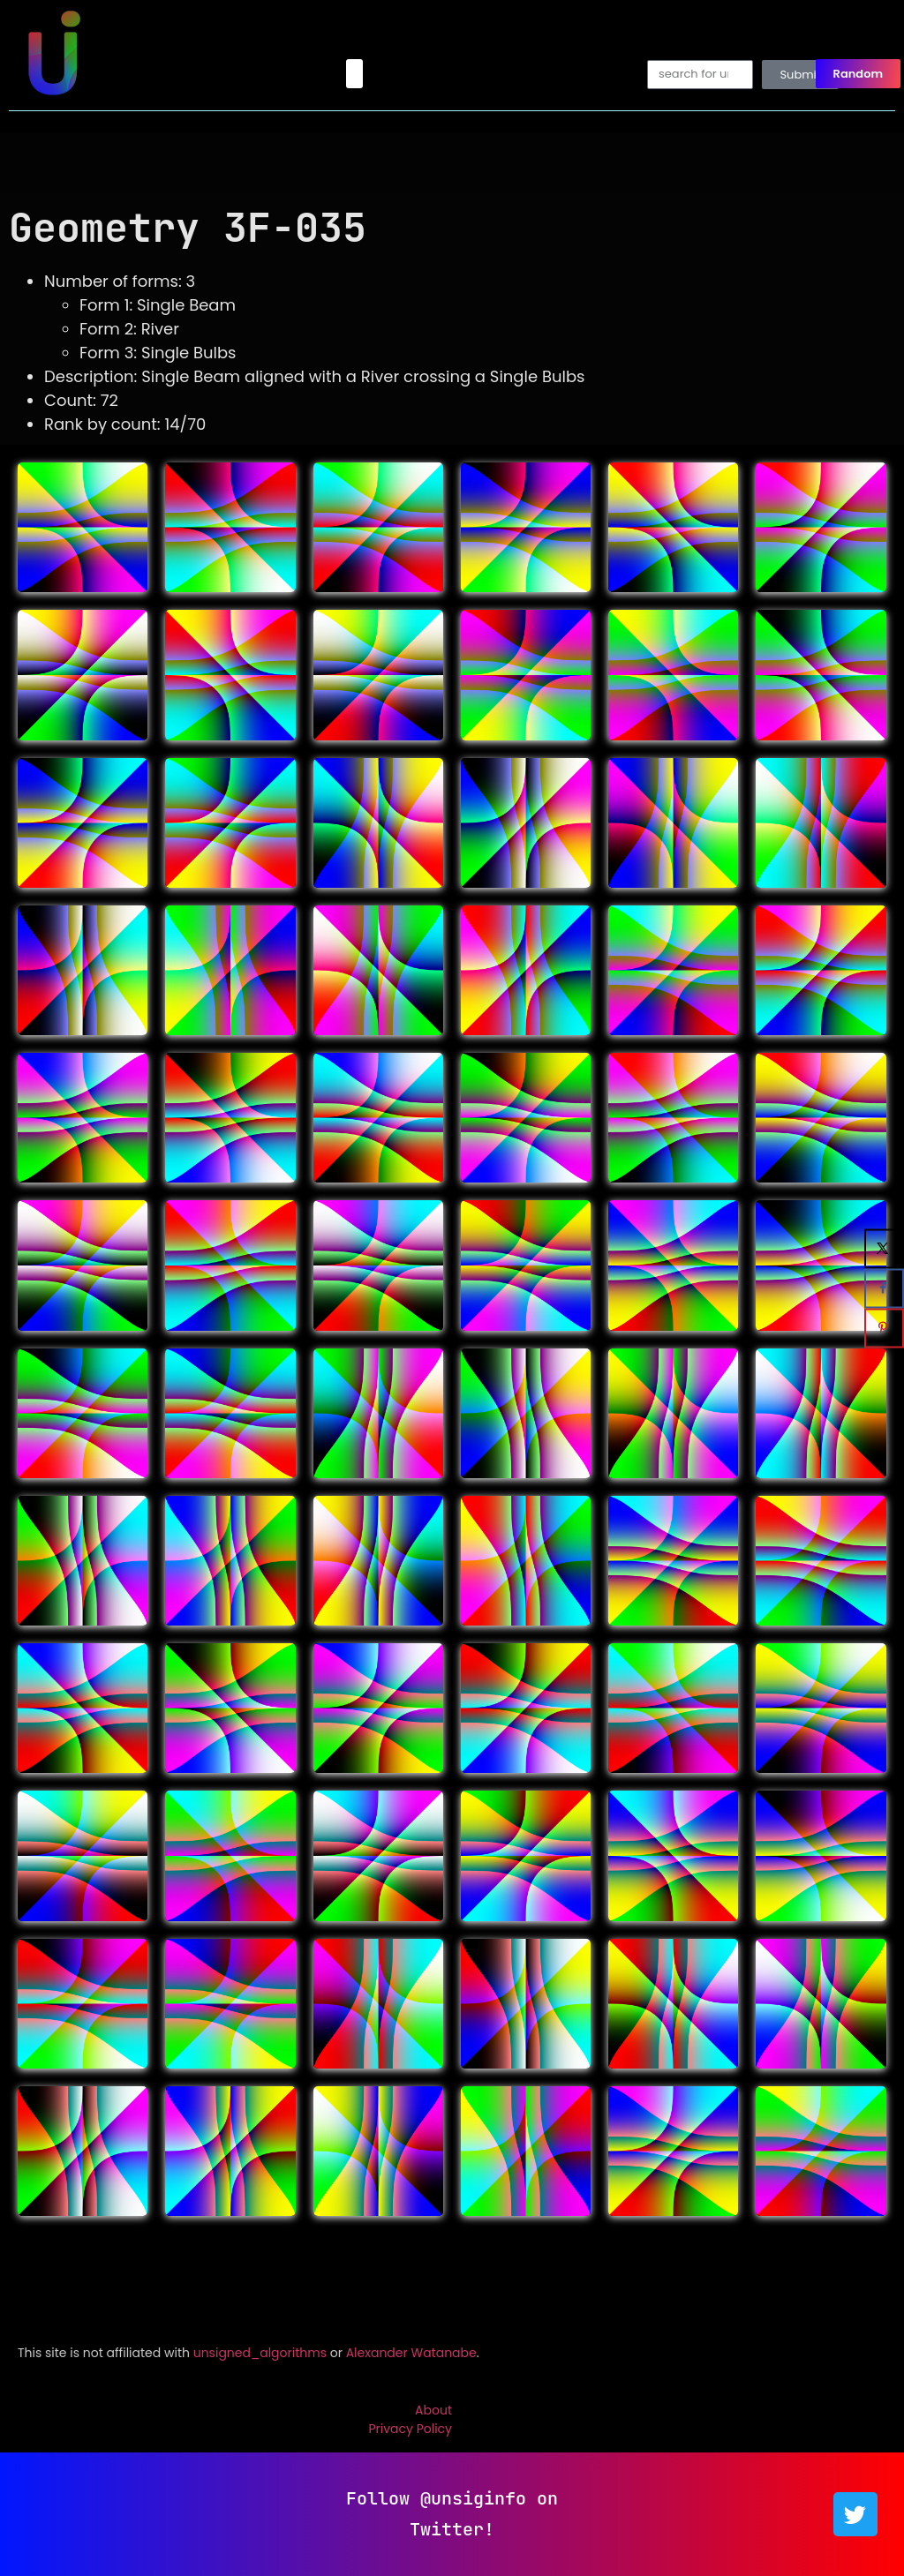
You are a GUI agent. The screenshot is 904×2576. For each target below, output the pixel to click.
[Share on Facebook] (884, 1288)
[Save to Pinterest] (884, 1328)
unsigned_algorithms (260, 2353)
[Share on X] (884, 1248)
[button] (354, 73)
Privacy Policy (410, 2428)
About (433, 2410)
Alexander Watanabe (411, 2353)
